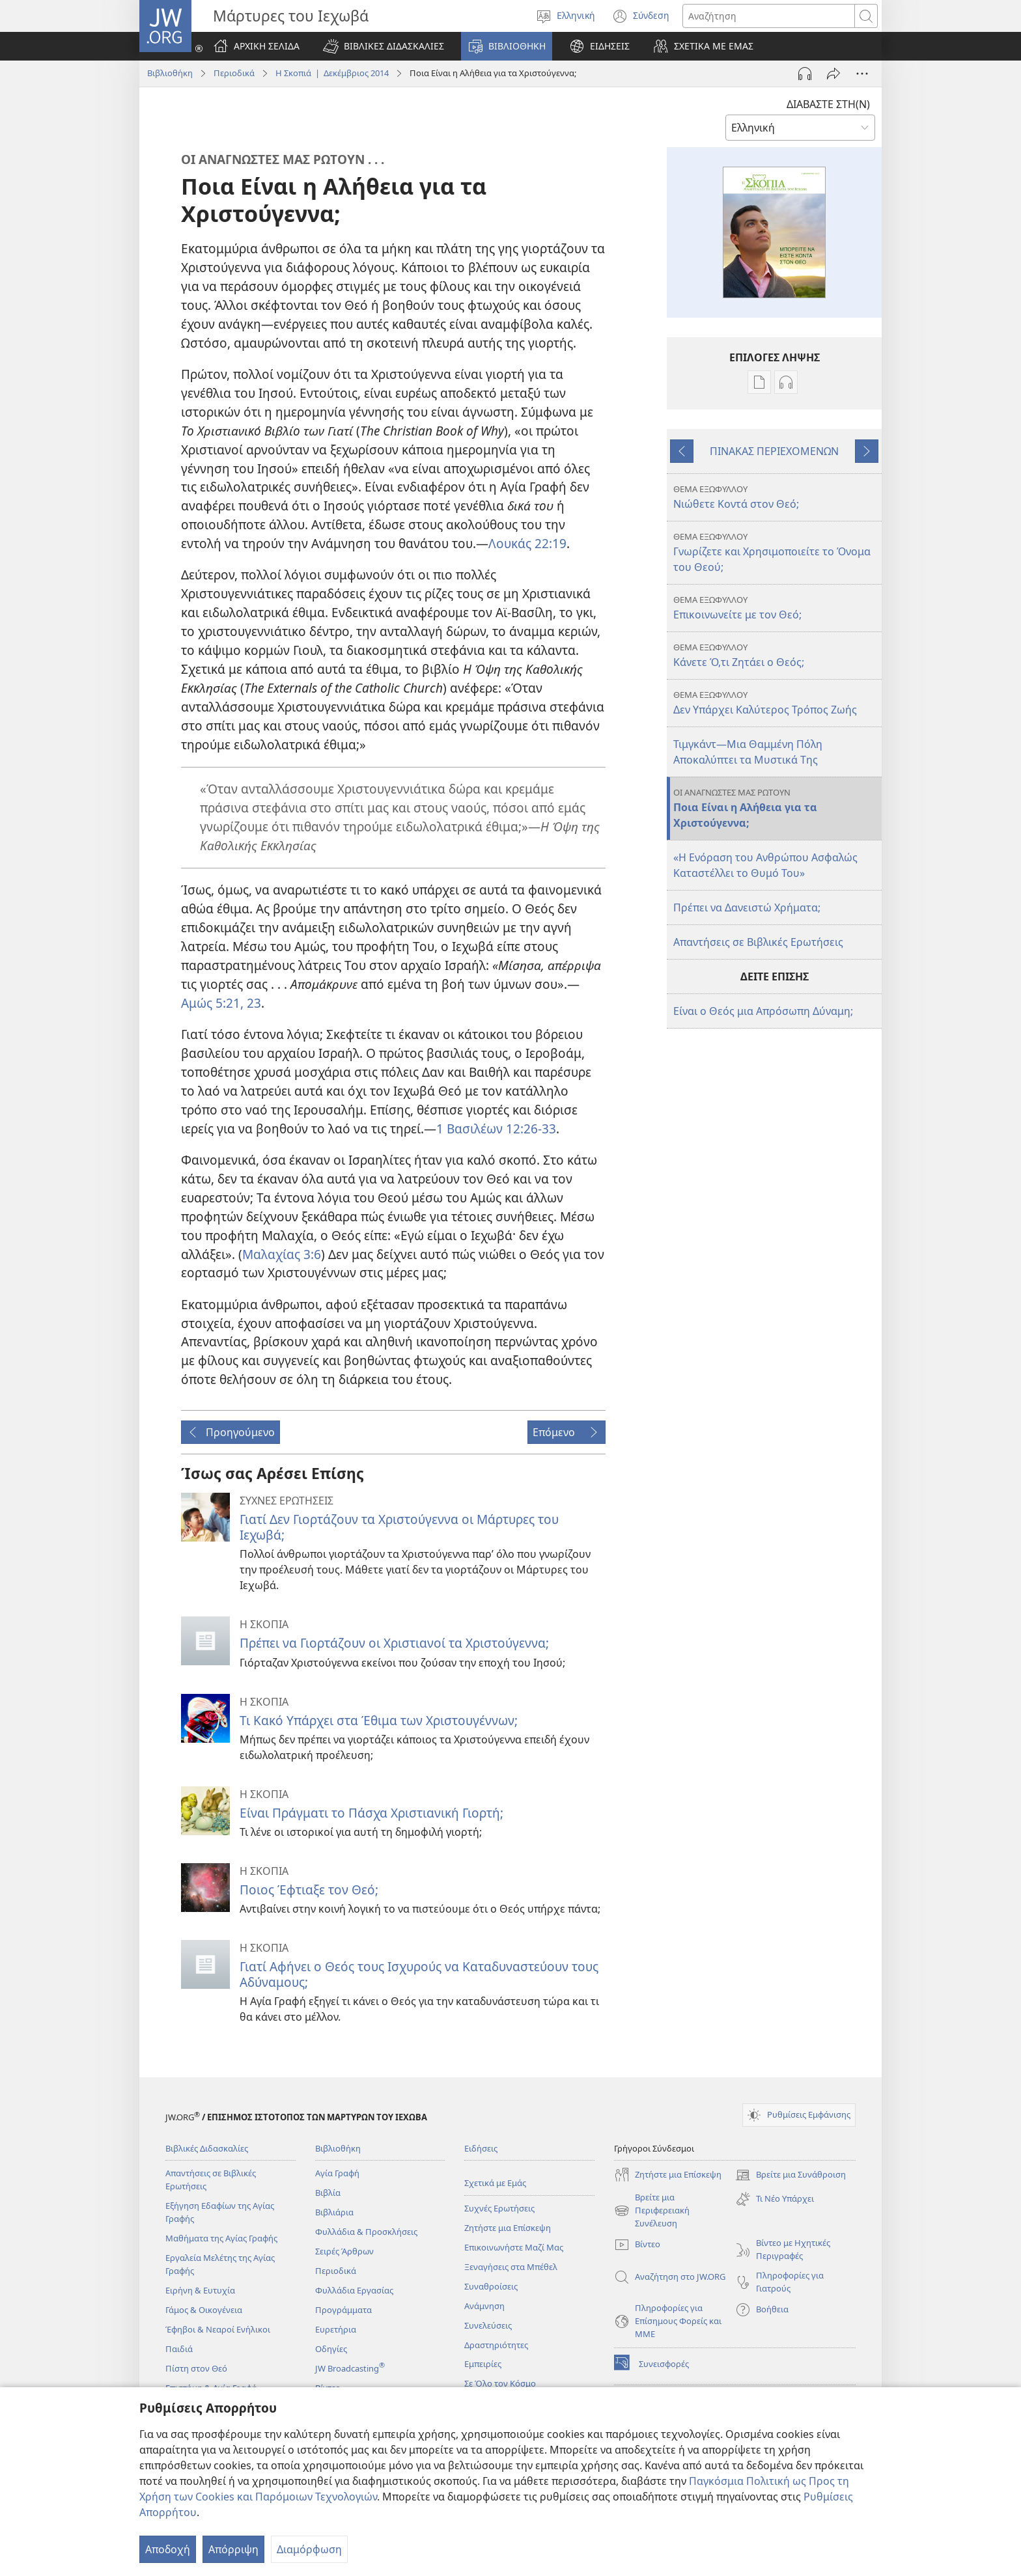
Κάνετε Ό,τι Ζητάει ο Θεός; (775, 655)
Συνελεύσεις (488, 2325)
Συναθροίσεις (491, 2286)
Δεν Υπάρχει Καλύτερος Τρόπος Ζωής (775, 703)
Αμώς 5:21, (212, 1003)
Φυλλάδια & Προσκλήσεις (366, 2231)
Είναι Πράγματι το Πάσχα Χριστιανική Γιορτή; (371, 1812)
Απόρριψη (233, 2549)
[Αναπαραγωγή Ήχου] (805, 74)
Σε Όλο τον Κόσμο (500, 2383)
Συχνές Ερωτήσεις (499, 2208)
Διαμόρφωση (309, 2549)
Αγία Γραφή (337, 2173)
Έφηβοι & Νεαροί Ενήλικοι (217, 2329)
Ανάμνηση (484, 2306)
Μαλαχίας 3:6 (281, 1254)
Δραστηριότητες (496, 2345)
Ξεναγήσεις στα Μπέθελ (510, 2267)
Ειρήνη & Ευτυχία (200, 2290)
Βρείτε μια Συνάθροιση (790, 2175)
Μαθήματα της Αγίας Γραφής (221, 2238)
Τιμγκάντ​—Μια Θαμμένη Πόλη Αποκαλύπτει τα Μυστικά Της (747, 752)
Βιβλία (328, 2192)
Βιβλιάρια (334, 2212)
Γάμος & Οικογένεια (203, 2310)
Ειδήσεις (480, 2148)
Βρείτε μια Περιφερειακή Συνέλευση (652, 2210)
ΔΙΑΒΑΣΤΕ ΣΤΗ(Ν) (828, 104)
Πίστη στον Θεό (196, 2368)
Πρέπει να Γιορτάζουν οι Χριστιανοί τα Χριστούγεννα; (394, 1643)
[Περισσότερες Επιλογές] (862, 74)
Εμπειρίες (482, 2364)
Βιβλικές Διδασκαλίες (206, 2148)
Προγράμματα (343, 2310)
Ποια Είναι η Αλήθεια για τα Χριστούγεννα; (775, 808)
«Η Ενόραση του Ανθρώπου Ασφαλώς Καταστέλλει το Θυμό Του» (765, 865)
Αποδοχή (167, 2549)
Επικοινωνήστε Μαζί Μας (513, 2247)
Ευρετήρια (335, 2329)
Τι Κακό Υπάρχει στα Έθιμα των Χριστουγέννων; (379, 1720)
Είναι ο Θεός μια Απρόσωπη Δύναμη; (763, 1011)
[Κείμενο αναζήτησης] (768, 16)
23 (252, 1003)
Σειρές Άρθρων (344, 2251)
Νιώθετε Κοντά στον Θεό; (775, 497)
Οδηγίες (331, 2349)
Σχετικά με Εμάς (495, 2183)
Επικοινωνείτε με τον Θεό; (775, 608)
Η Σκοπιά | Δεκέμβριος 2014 (332, 73)
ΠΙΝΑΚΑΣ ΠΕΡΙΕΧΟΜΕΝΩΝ (774, 451)
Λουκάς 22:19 (527, 543)
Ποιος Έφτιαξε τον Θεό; (309, 1889)
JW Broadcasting (350, 2368)
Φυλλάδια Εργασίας (354, 2290)
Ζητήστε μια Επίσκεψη (507, 2228)
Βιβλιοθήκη (170, 73)
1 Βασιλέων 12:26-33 (496, 1128)
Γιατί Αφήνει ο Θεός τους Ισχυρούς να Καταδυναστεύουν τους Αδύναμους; (419, 1974)
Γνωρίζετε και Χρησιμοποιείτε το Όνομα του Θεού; (775, 552)
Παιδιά (179, 2349)
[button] (383, 46)
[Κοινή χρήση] (833, 74)
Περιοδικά (234, 73)
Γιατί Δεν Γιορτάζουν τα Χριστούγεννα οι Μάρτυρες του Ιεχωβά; (399, 1527)
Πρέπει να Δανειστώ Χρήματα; (746, 907)
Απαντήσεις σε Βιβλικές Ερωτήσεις (758, 942)
